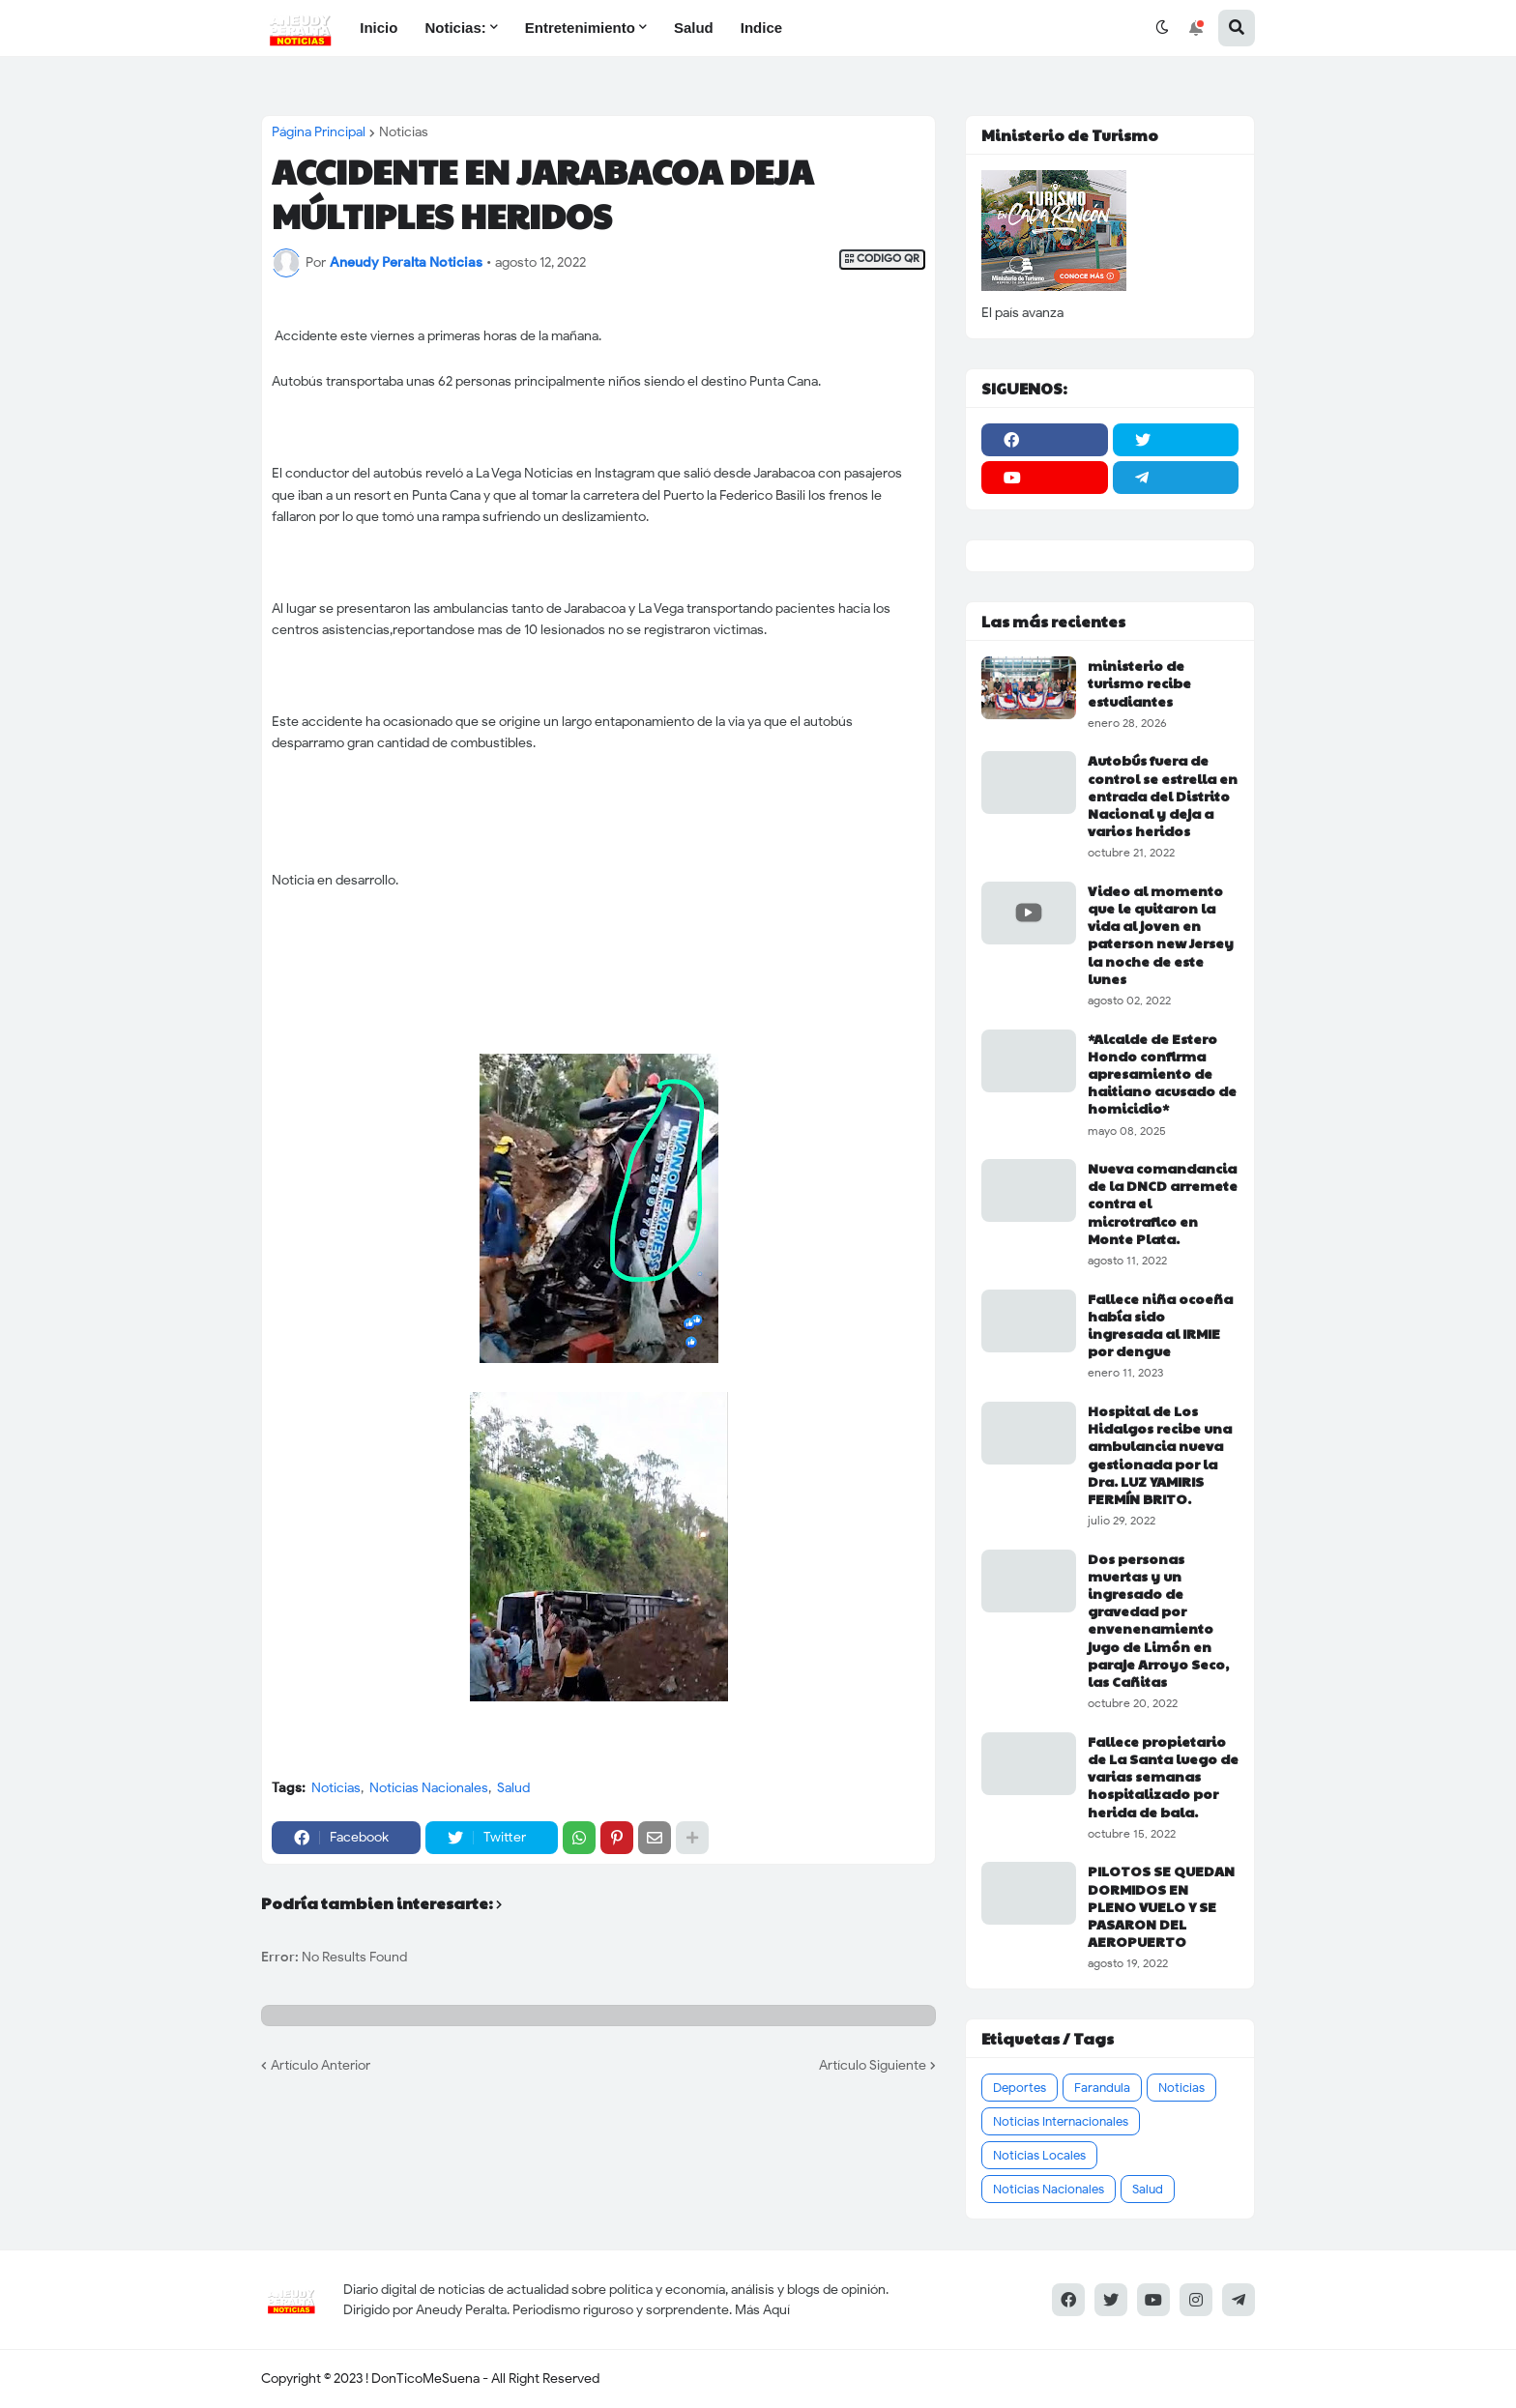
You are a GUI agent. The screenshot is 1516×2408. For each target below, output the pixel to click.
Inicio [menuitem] (378, 27)
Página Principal (318, 132)
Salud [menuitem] (694, 27)
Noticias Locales (1039, 2155)
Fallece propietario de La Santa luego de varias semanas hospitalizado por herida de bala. (1163, 1776)
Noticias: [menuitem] (454, 27)
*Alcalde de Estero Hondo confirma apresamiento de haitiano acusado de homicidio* (1162, 1073)
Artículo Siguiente (872, 2065)
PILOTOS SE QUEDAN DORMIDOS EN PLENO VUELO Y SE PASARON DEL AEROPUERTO (1161, 1906)
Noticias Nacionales (428, 1788)
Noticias (403, 132)
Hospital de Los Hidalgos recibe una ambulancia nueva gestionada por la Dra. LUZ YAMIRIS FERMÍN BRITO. (1160, 1454)
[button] (1162, 28)
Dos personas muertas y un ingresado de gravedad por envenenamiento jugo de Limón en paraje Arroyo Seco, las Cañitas (1158, 1620)
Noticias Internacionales (1060, 2121)
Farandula (1102, 2087)
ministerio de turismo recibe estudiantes (1139, 683)
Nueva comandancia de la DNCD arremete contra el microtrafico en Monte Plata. (1163, 1203)
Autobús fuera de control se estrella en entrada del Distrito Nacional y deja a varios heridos (1163, 795)
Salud (513, 1788)
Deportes (1019, 2087)
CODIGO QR (882, 258)
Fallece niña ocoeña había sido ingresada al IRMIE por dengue (1160, 1325)
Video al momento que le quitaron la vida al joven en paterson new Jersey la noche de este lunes (1161, 934)
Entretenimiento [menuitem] (580, 27)
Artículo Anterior (320, 2065)
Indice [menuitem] (761, 27)
